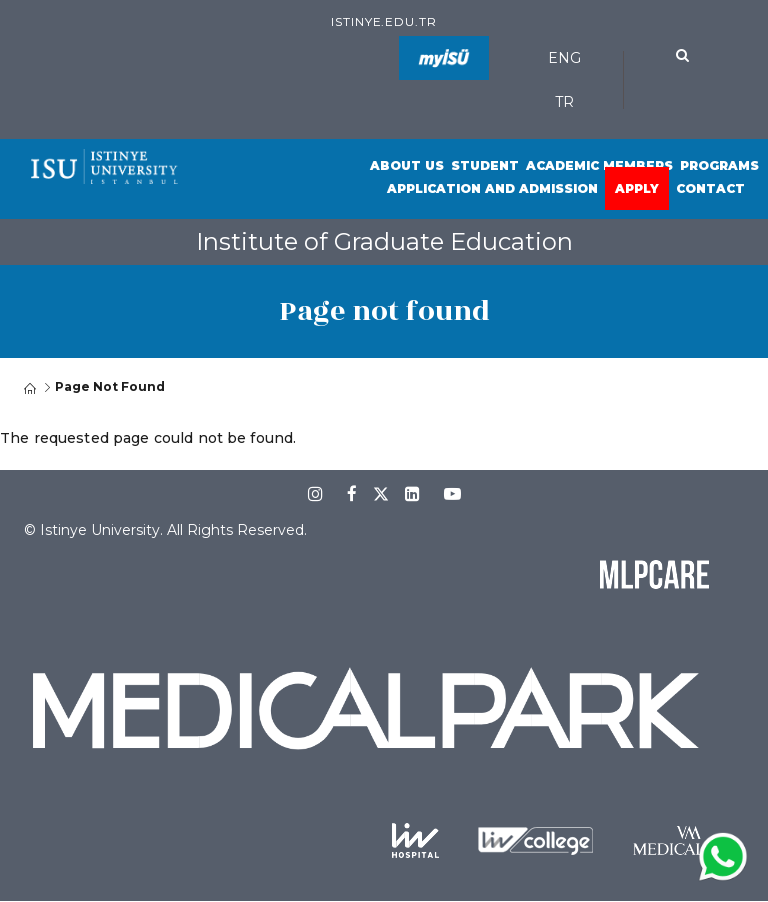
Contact (710, 188)
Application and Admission (492, 188)
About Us (407, 165)
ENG (564, 58)
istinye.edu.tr (384, 21)
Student (485, 165)
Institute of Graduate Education (384, 241)
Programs (719, 165)
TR (564, 102)
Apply (637, 188)
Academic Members (599, 165)
